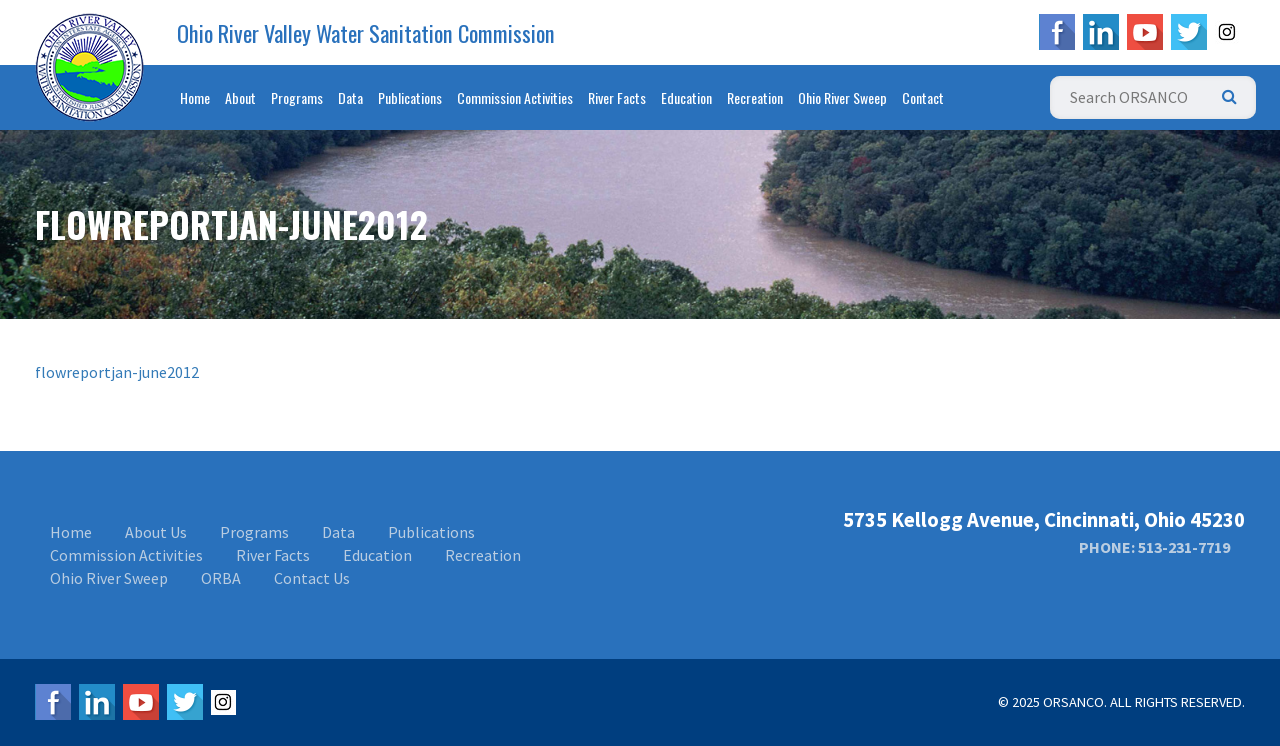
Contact (923, 97)
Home (195, 97)
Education (686, 97)
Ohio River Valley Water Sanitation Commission (366, 33)
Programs (297, 97)
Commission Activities (515, 97)
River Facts (617, 97)
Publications (410, 97)
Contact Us (312, 578)
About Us (156, 532)
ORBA (221, 578)
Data (350, 97)
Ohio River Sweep (842, 97)
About (240, 97)
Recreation (755, 97)
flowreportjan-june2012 (117, 372)
